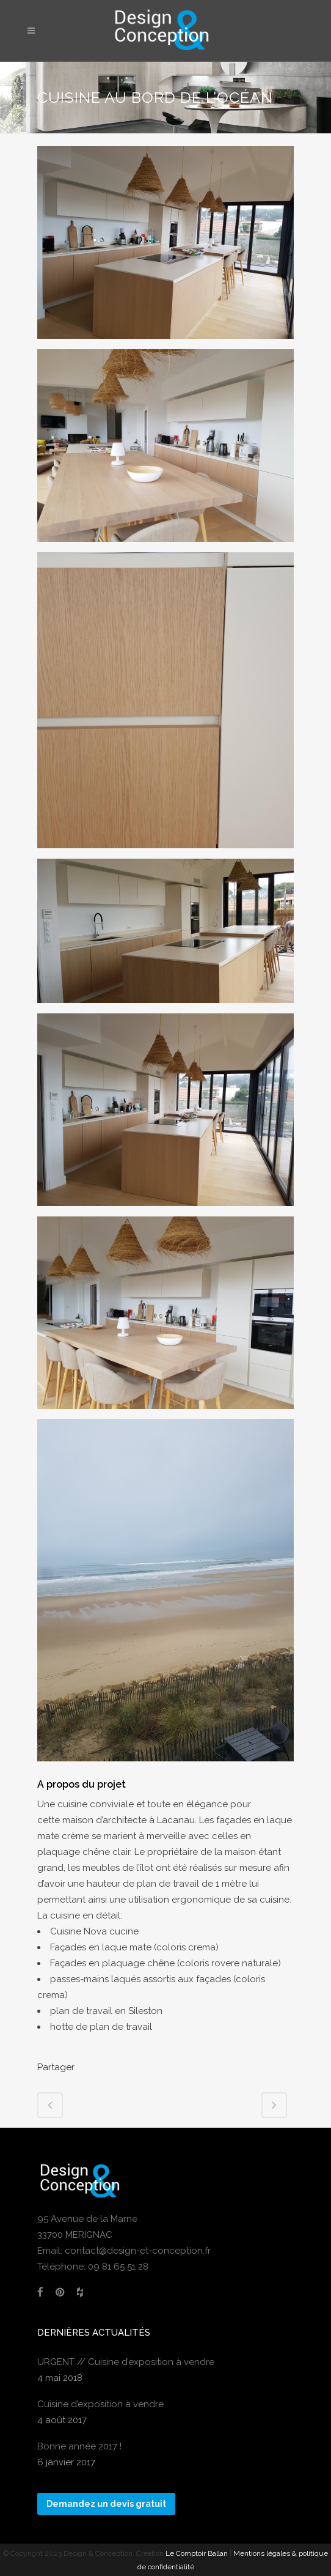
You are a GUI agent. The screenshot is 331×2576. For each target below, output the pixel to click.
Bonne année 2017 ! (79, 2446)
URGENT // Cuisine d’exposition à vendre (125, 2361)
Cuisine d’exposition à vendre (100, 2404)
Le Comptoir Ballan (197, 2553)
